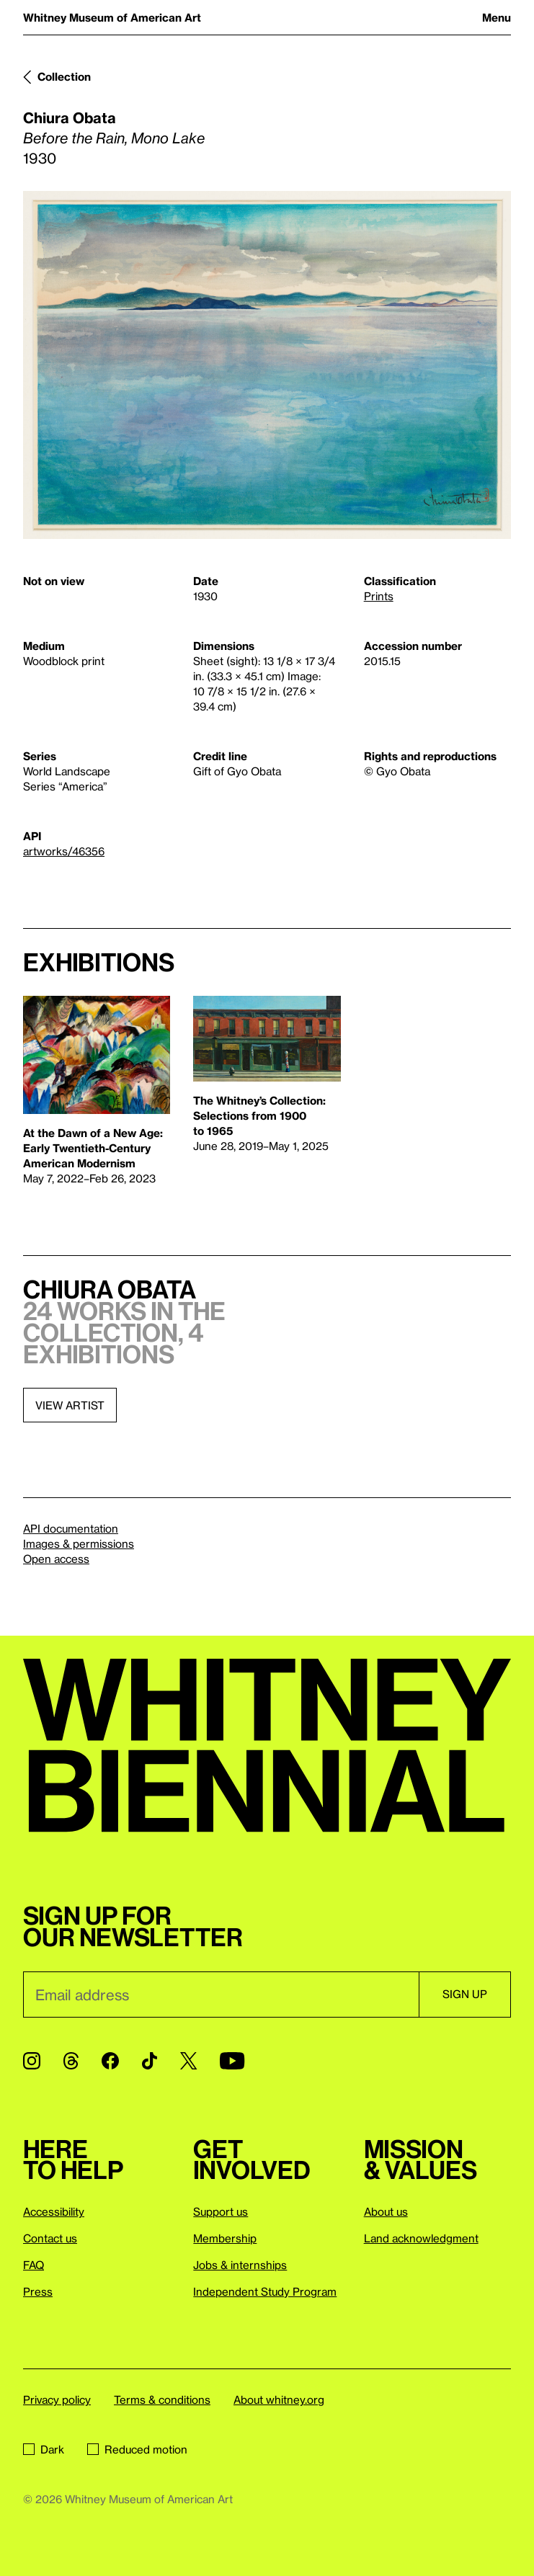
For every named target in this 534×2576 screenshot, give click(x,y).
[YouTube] (232, 2061)
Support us (220, 2211)
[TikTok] (149, 2061)
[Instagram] (32, 2061)
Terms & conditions (162, 2399)
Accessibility (53, 2211)
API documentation (70, 1528)
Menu (496, 17)
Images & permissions (78, 1543)
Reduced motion (137, 2449)
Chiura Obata (69, 117)
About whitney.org (278, 2399)
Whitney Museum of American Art (112, 17)
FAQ (33, 2264)
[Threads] (71, 2061)
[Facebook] (110, 2061)
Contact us (50, 2238)
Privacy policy (57, 2399)
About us (386, 2211)
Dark (43, 2449)
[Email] (221, 1994)
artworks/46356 (63, 850)
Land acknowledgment (421, 2238)
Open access (56, 1558)
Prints (378, 595)
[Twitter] (188, 2061)
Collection (64, 76)
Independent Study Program (265, 2291)
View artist (69, 1405)
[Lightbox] (267, 365)
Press (38, 2291)
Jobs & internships (240, 2264)
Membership (225, 2238)
